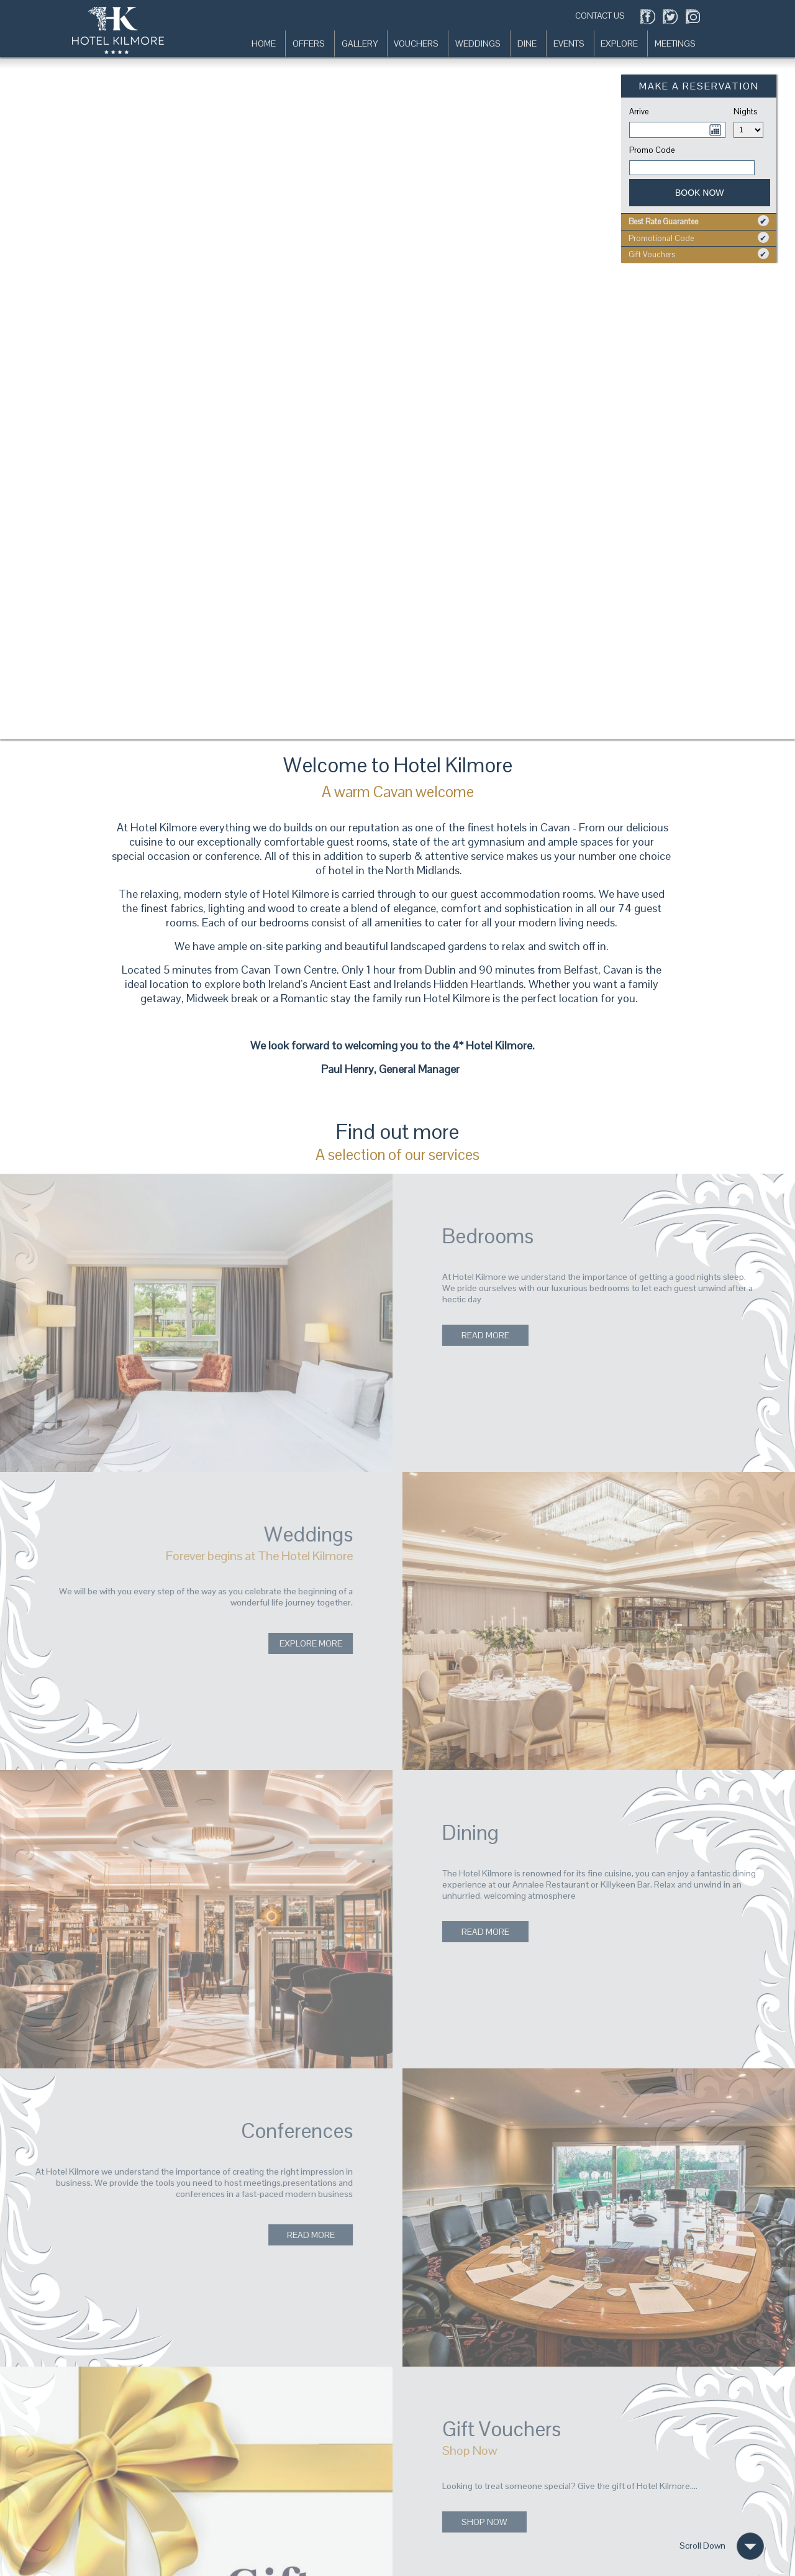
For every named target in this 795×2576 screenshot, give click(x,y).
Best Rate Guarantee (699, 221)
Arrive (638, 111)
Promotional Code (699, 238)
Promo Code (652, 150)
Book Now (699, 193)
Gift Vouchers (699, 254)
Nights (735, 111)
